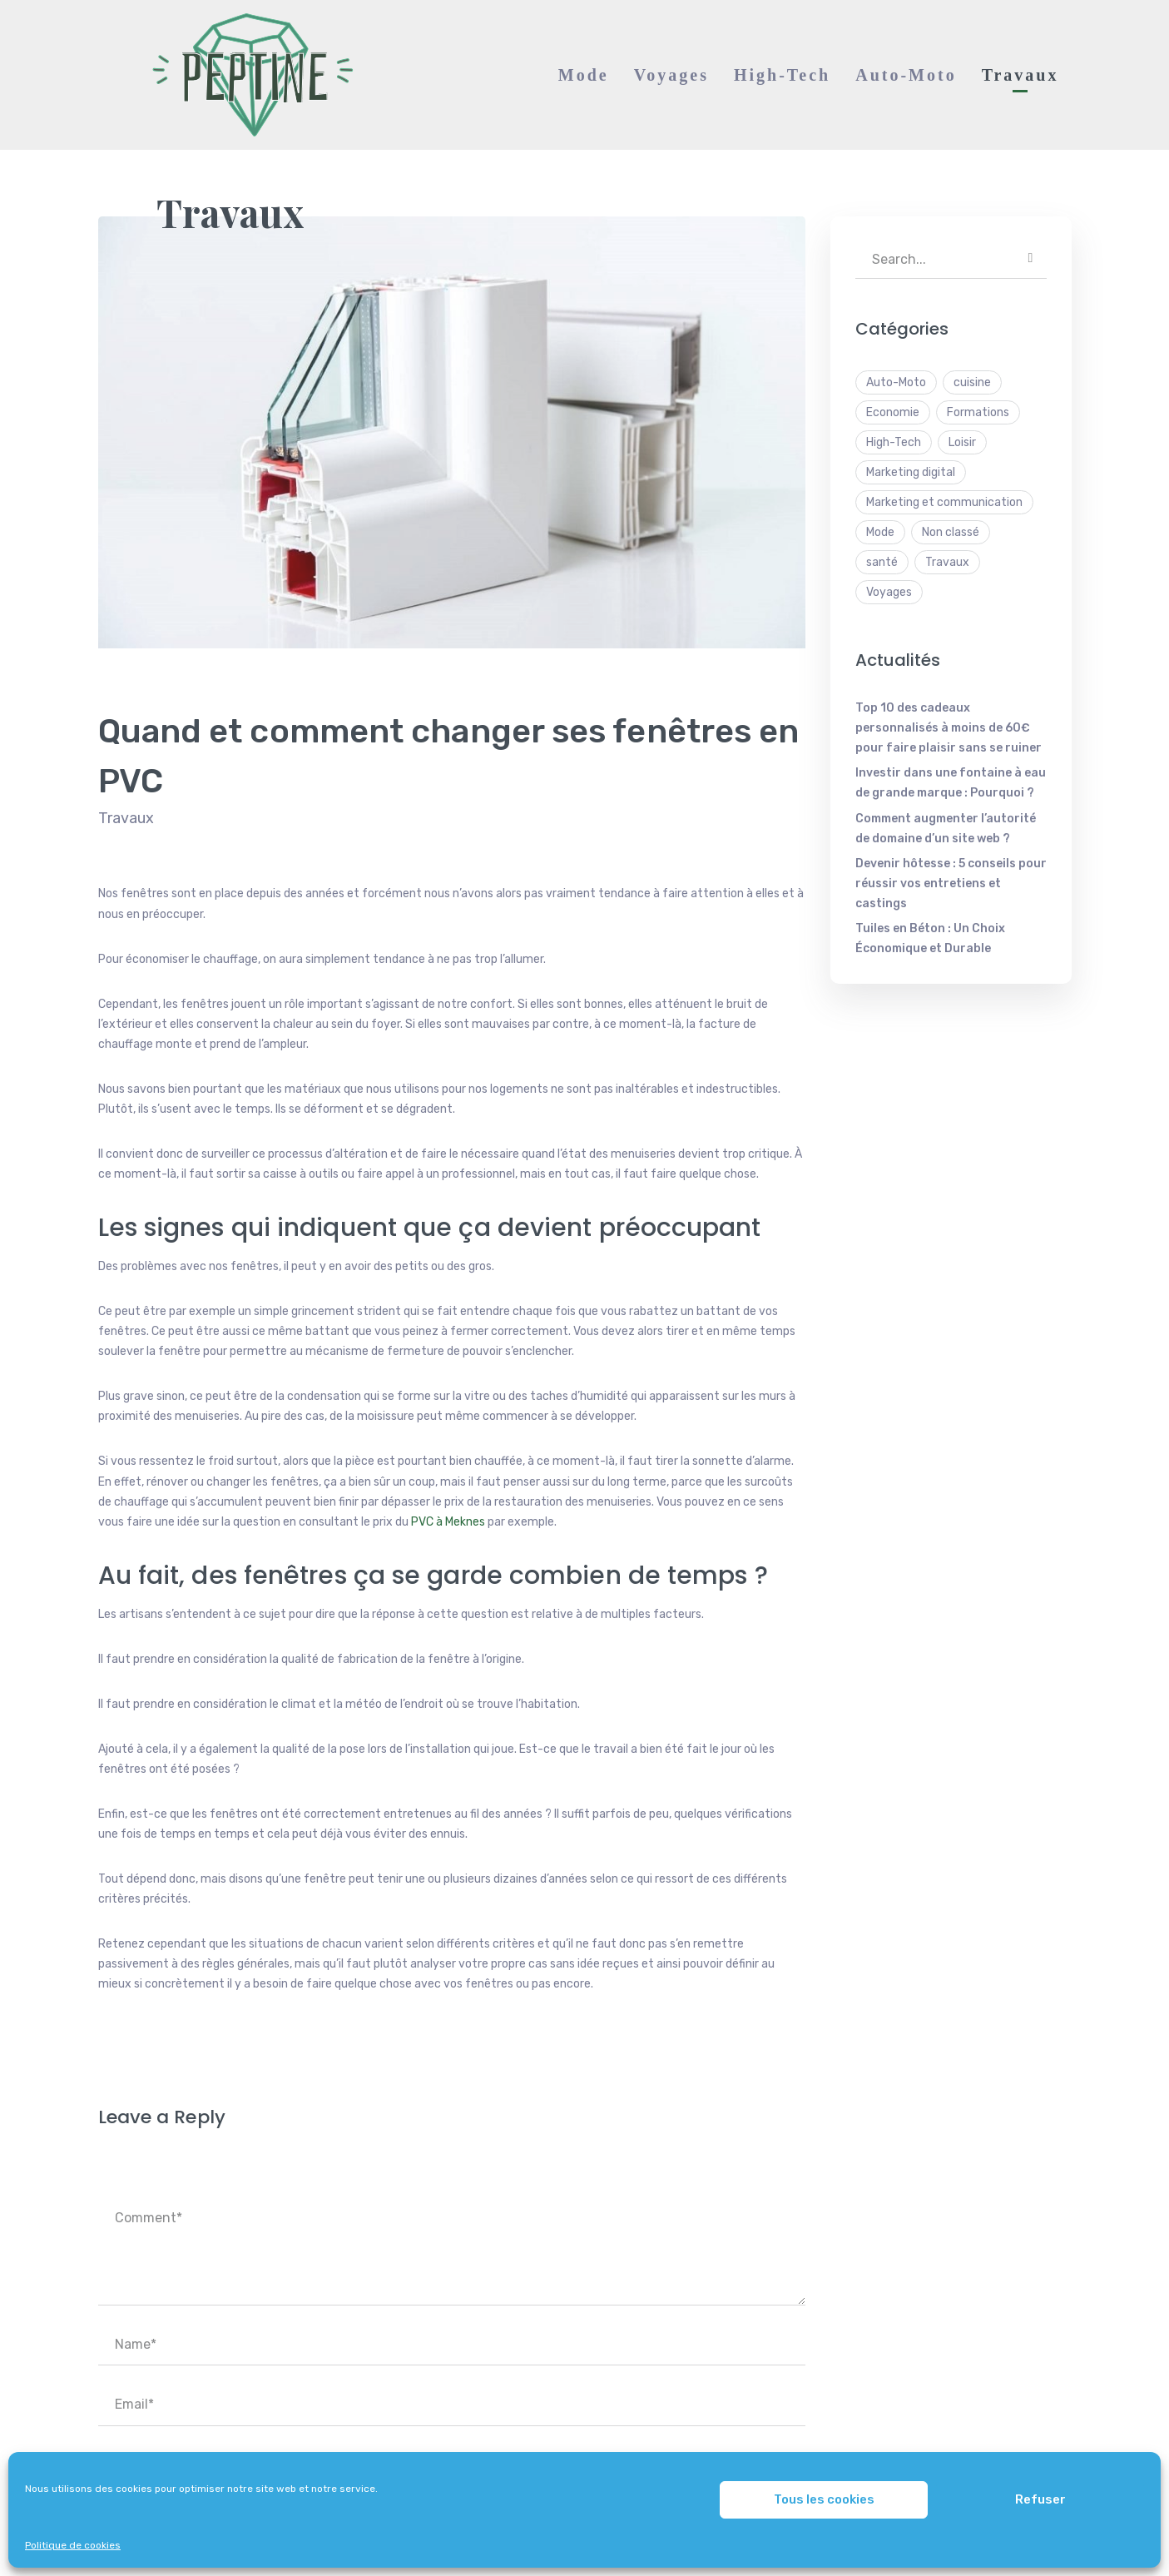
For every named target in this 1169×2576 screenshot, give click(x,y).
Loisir (962, 442)
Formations (978, 412)
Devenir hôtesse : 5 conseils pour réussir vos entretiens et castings (951, 883)
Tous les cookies (824, 2499)
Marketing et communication (944, 502)
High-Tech (893, 442)
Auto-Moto (896, 382)
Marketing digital (910, 472)
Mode (880, 532)
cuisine (972, 382)
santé (882, 562)
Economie (892, 412)
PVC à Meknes (448, 1522)
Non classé (950, 532)
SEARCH (1030, 258)
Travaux (230, 212)
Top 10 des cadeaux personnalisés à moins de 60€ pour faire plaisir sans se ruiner (948, 728)
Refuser (1040, 2499)
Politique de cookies (73, 2545)
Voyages (889, 592)
